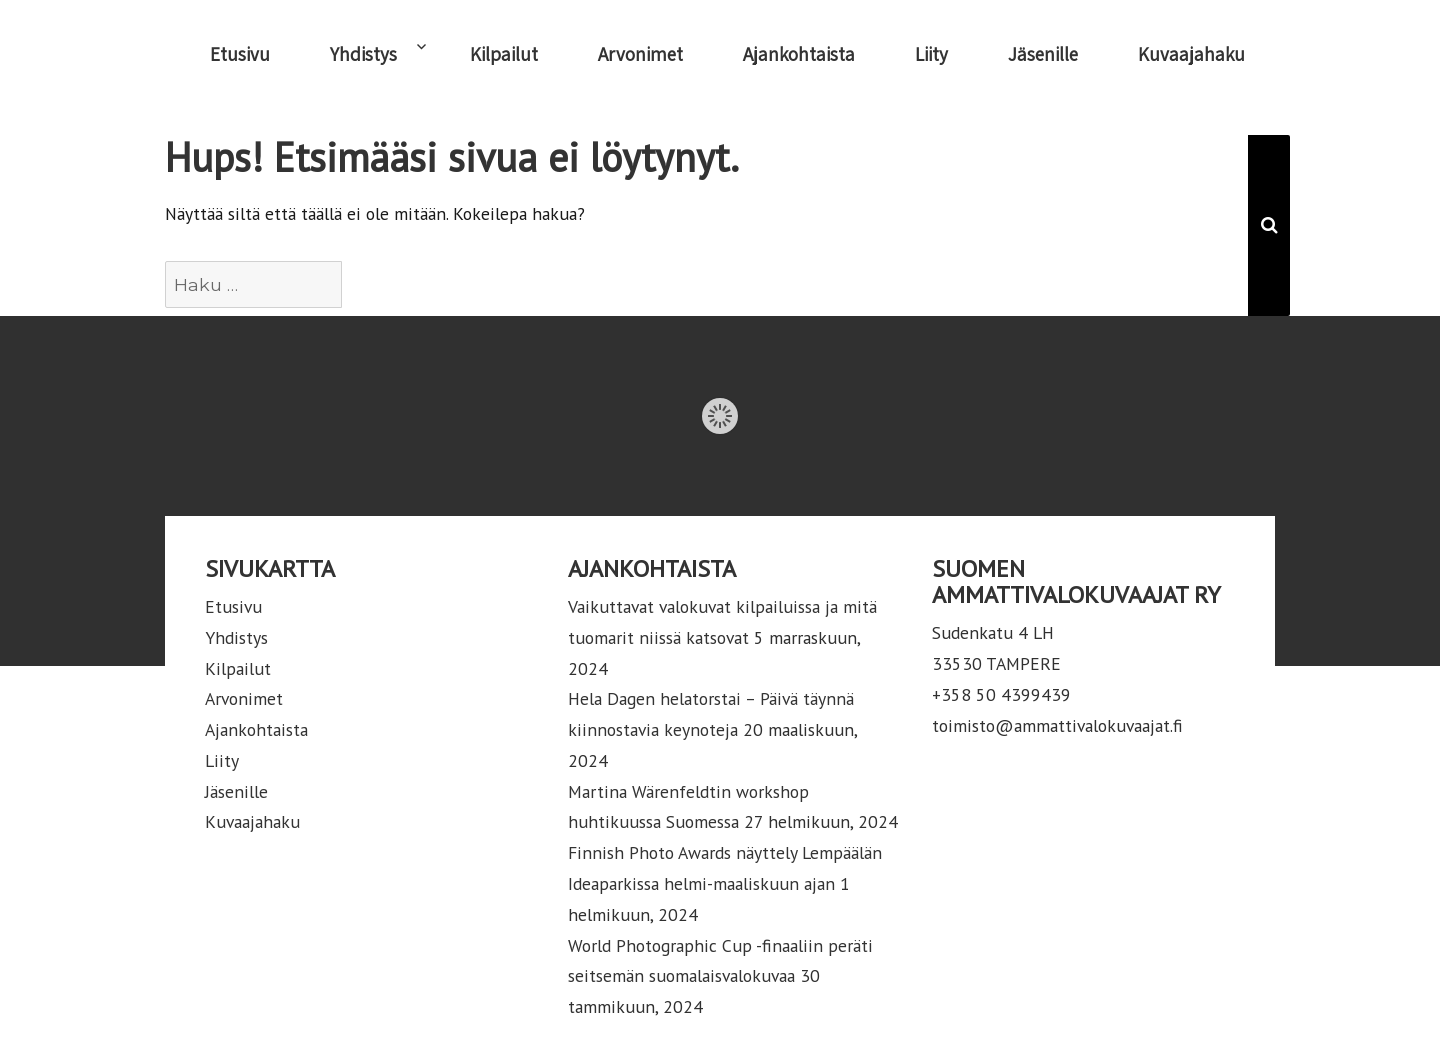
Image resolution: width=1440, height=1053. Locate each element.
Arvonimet (640, 54)
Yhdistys (363, 54)
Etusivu (240, 54)
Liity (931, 54)
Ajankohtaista (799, 54)
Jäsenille (1043, 54)
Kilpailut (504, 54)
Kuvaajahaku (1191, 54)
